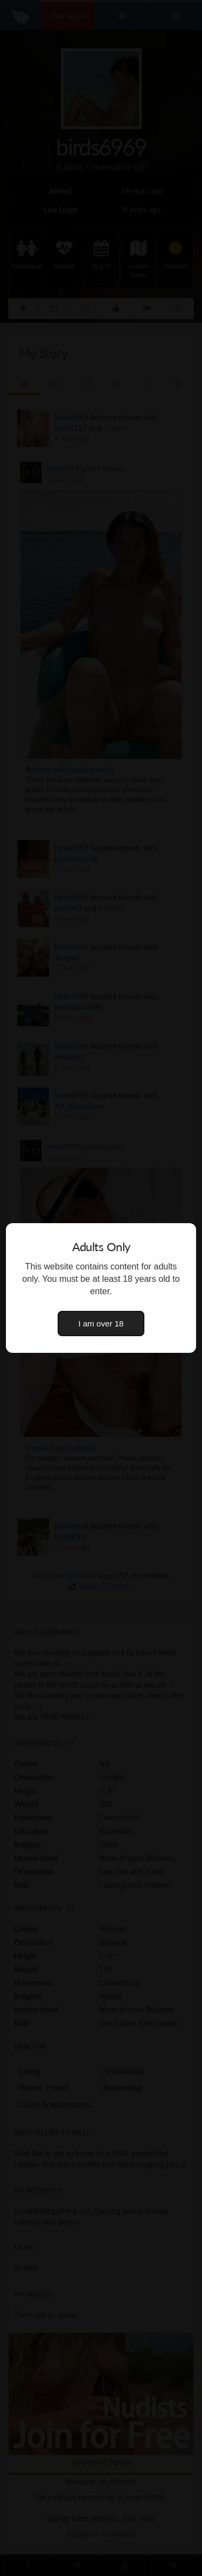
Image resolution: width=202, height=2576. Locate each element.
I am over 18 (101, 1323)
